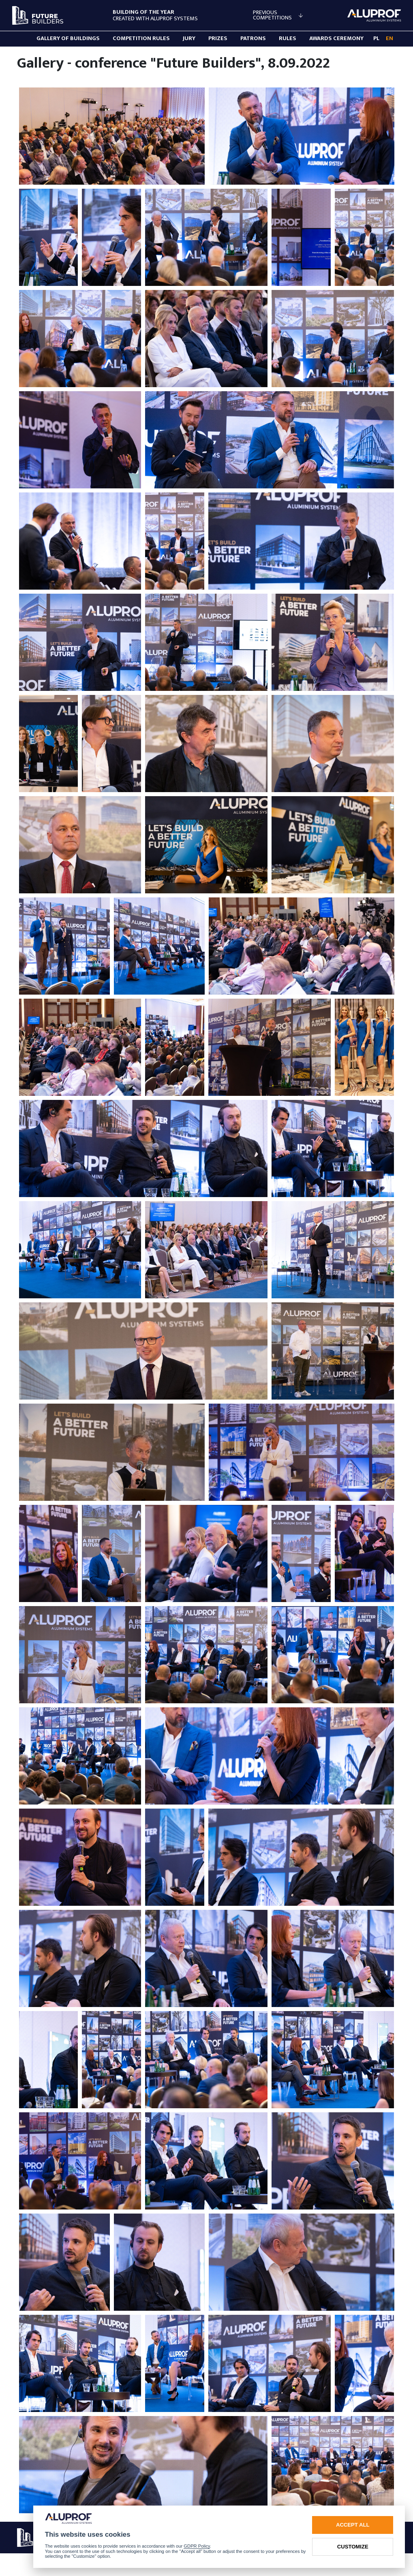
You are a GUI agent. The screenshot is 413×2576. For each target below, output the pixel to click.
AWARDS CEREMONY (336, 38)
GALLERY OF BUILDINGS (68, 38)
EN (389, 38)
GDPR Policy (197, 2546)
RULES (287, 38)
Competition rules (141, 38)
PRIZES (217, 38)
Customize (352, 2547)
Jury (189, 38)
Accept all (353, 2525)
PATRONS (253, 38)
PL (376, 38)
